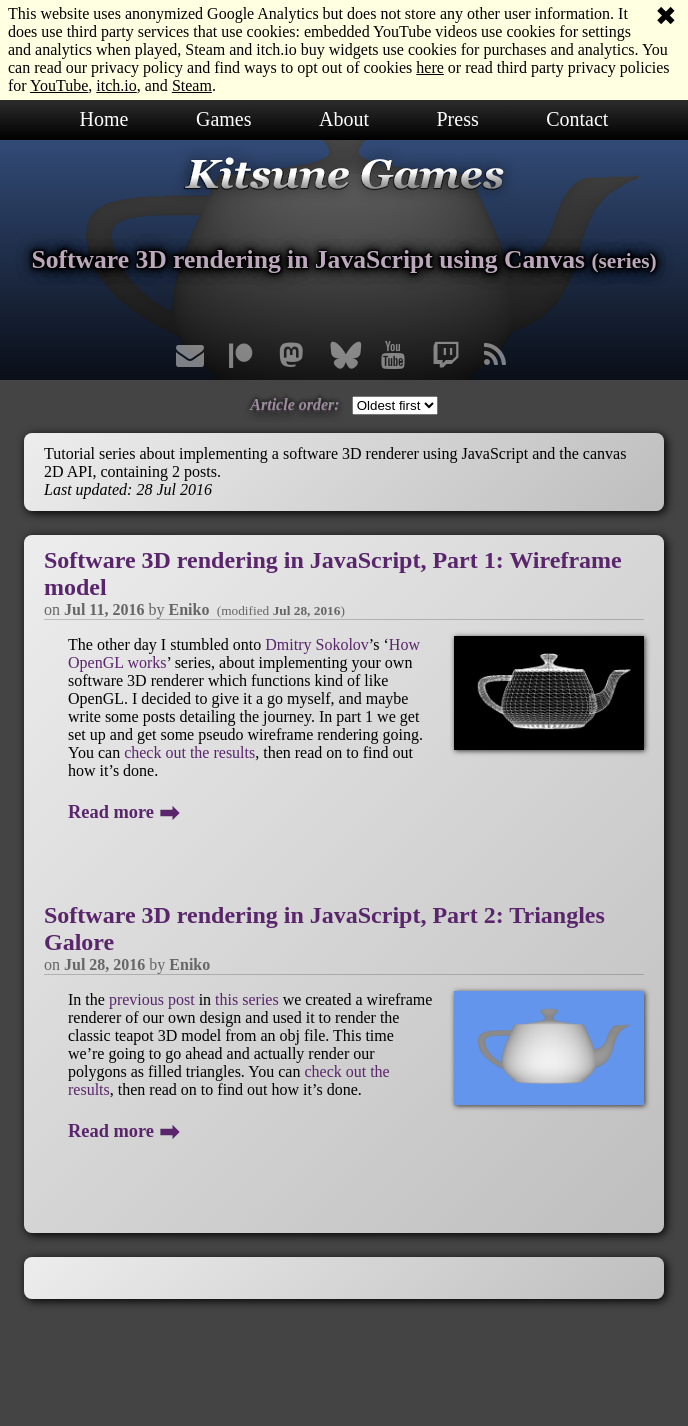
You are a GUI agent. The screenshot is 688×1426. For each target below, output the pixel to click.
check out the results (189, 752)
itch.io (116, 85)
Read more (123, 812)
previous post (152, 999)
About (344, 119)
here (430, 67)
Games (224, 119)
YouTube (59, 85)
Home (104, 119)
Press (457, 119)
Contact (577, 119)
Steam (192, 85)
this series (247, 999)
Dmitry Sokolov (317, 644)
